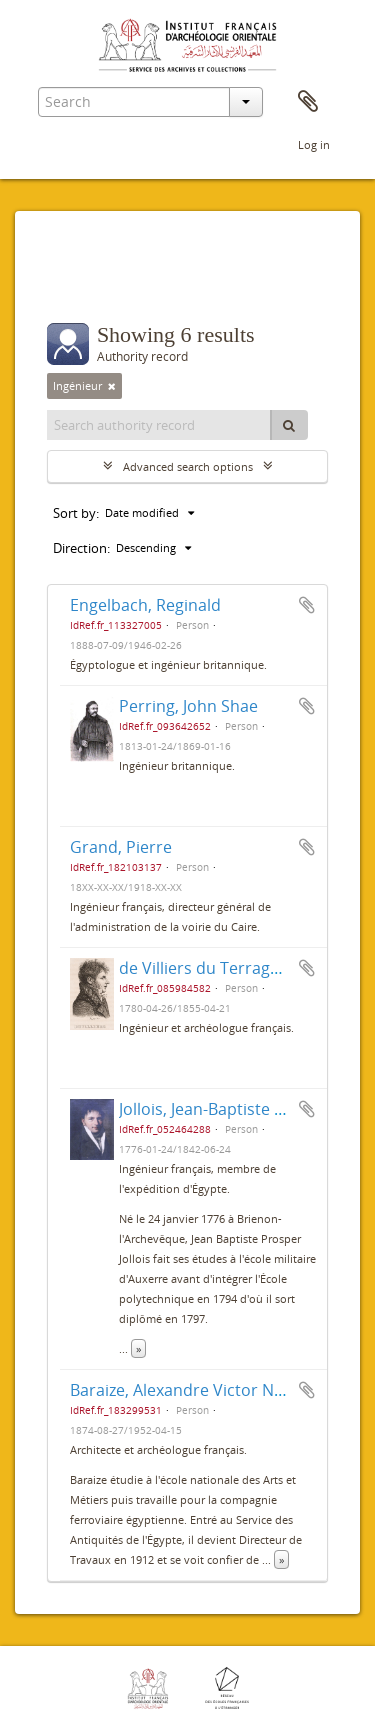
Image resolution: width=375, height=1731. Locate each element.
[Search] (289, 425)
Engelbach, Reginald (145, 605)
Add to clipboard (307, 605)
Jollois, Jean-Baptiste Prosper (227, 1109)
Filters (90, 283)
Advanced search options (188, 466)
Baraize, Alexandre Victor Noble (188, 1390)
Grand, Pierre (121, 847)
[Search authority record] (159, 425)
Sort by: (76, 513)
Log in (314, 144)
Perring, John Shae (188, 706)
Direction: (81, 548)
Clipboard (308, 102)
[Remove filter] (112, 386)
